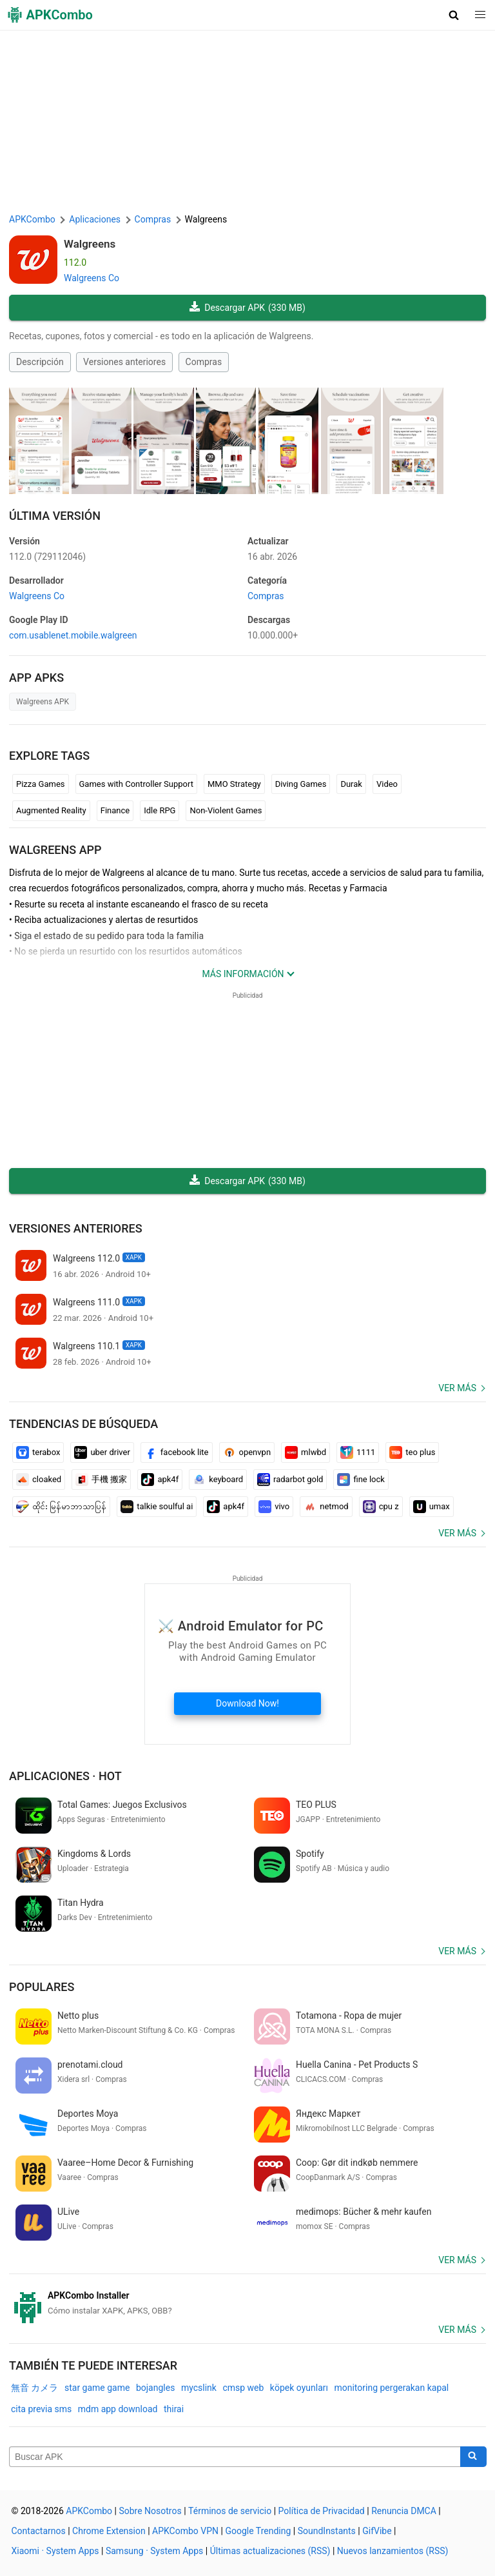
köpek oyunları (299, 2388)
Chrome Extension (109, 2531)
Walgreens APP (55, 850)
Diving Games (301, 784)
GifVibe (376, 2531)
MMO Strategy (234, 784)
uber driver (102, 1452)
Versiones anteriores (124, 362)
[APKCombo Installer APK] (247, 2303)
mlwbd (305, 1452)
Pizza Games (40, 784)
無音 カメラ (34, 2388)
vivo (273, 1506)
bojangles (155, 2388)
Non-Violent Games (225, 810)
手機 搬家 (101, 1479)
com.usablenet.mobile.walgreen (73, 635)
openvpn (247, 1452)
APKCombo (32, 219)
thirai (174, 2409)
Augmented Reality (51, 810)
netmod (326, 1506)
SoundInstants (327, 2531)
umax (431, 1506)
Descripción (40, 362)
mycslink (199, 2388)
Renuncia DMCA (403, 2511)
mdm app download (118, 2409)
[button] (454, 15)
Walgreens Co (91, 278)
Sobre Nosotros (150, 2511)
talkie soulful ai (157, 1506)
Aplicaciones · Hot (65, 1776)
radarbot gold (290, 1479)
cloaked (38, 1479)
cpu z (381, 1506)
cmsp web (243, 2388)
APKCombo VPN (185, 2531)
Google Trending (258, 2531)
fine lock (360, 1479)
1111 (357, 1452)
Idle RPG (159, 810)
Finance (115, 810)
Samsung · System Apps (154, 2551)
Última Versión (55, 515)
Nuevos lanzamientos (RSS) (393, 2551)
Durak (351, 784)
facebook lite (176, 1452)
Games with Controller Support (136, 784)
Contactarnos (39, 2531)
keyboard (218, 1479)
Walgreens (89, 243)
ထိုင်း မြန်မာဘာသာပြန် (61, 1506)
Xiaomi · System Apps (55, 2551)
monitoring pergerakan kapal (391, 2388)
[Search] (473, 2456)
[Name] (235, 2456)
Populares (41, 1987)
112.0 (47, 556)
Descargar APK (247, 308)
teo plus (412, 1452)
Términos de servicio (229, 2511)
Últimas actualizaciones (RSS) (270, 2551)
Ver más (457, 1388)
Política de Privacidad (321, 2511)
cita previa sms (41, 2409)
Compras (204, 362)
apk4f (160, 1479)
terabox (38, 1452)
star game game (97, 2388)
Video (387, 784)
